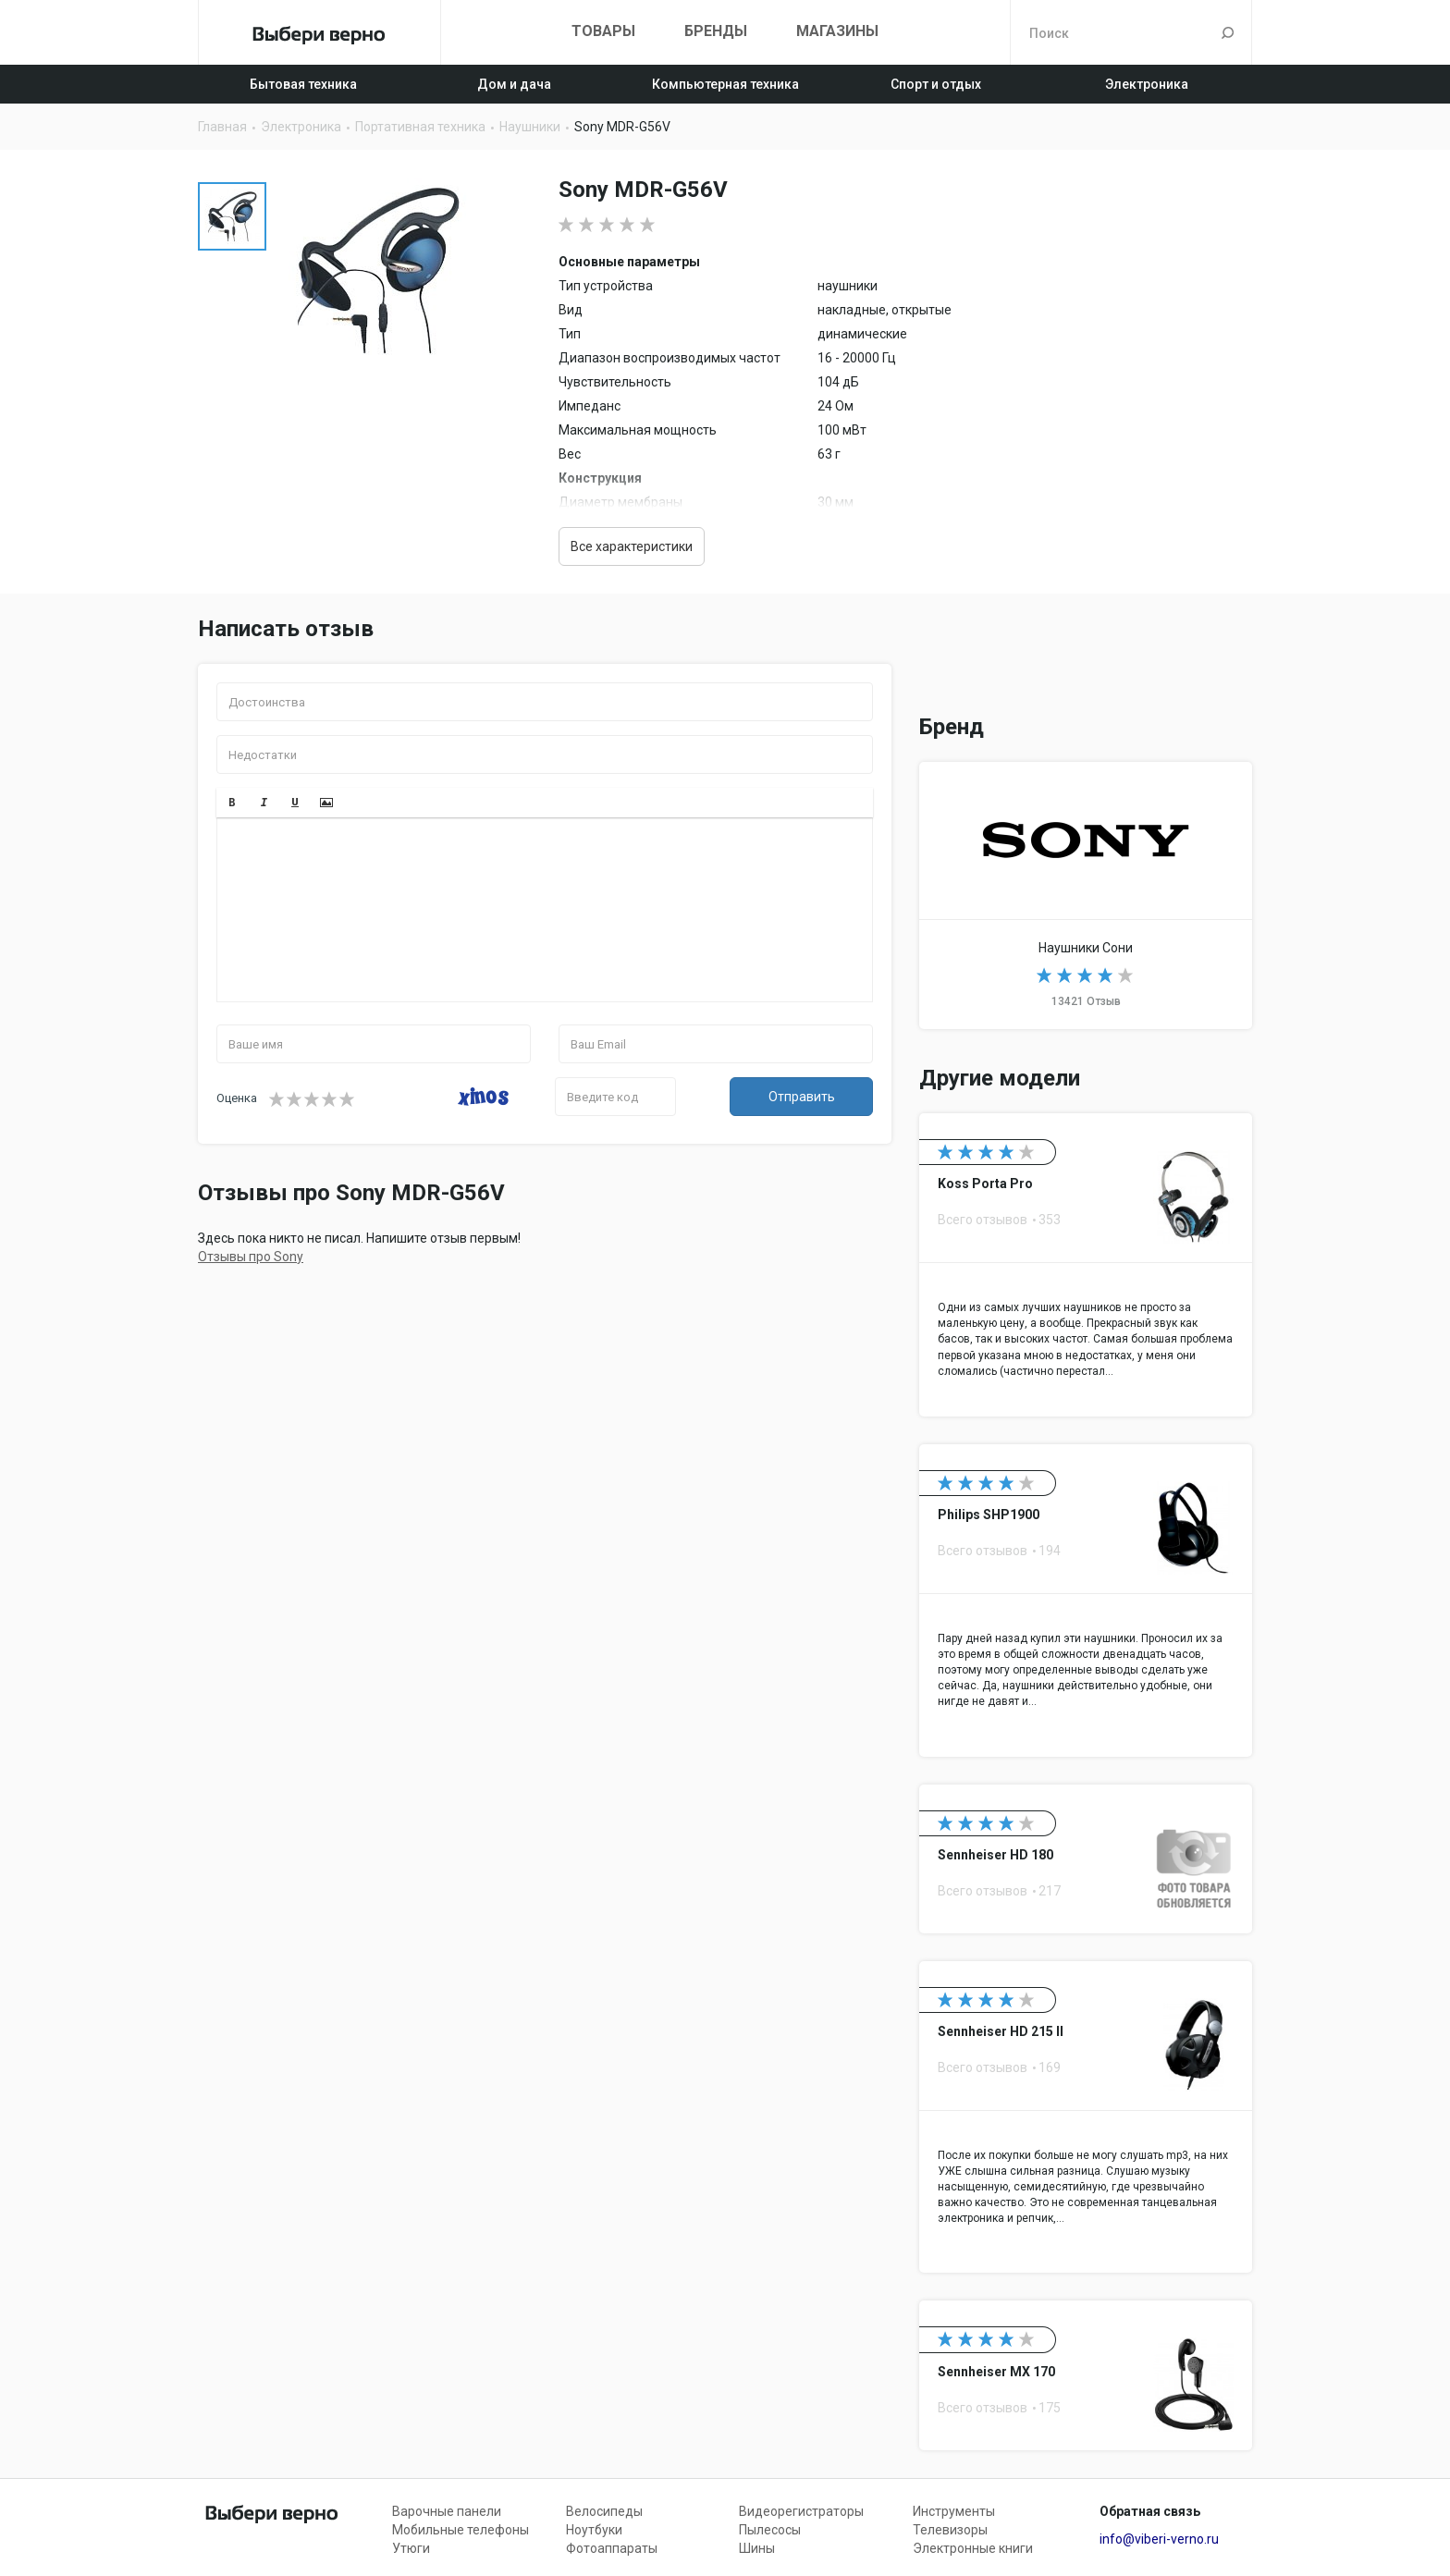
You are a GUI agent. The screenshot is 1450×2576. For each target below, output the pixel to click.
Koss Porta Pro (1085, 1265)
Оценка (236, 1098)
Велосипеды (604, 2511)
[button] (232, 802)
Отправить (801, 1096)
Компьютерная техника (725, 84)
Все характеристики (632, 546)
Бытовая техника (303, 84)
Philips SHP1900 (1085, 1600)
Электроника (1146, 84)
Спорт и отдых (936, 84)
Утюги (411, 2548)
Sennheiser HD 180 (1085, 1859)
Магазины (837, 31)
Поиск (1227, 32)
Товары (603, 31)
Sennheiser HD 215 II (1085, 2117)
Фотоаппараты (611, 2548)
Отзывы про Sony (250, 1256)
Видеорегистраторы (801, 2511)
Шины (757, 2548)
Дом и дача (514, 84)
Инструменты (954, 2511)
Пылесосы (770, 2529)
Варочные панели (446, 2511)
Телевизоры (950, 2529)
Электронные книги (973, 2548)
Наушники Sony (1085, 895)
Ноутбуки (594, 2529)
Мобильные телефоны (460, 2529)
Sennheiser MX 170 (1085, 2374)
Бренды (715, 31)
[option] (232, 216)
